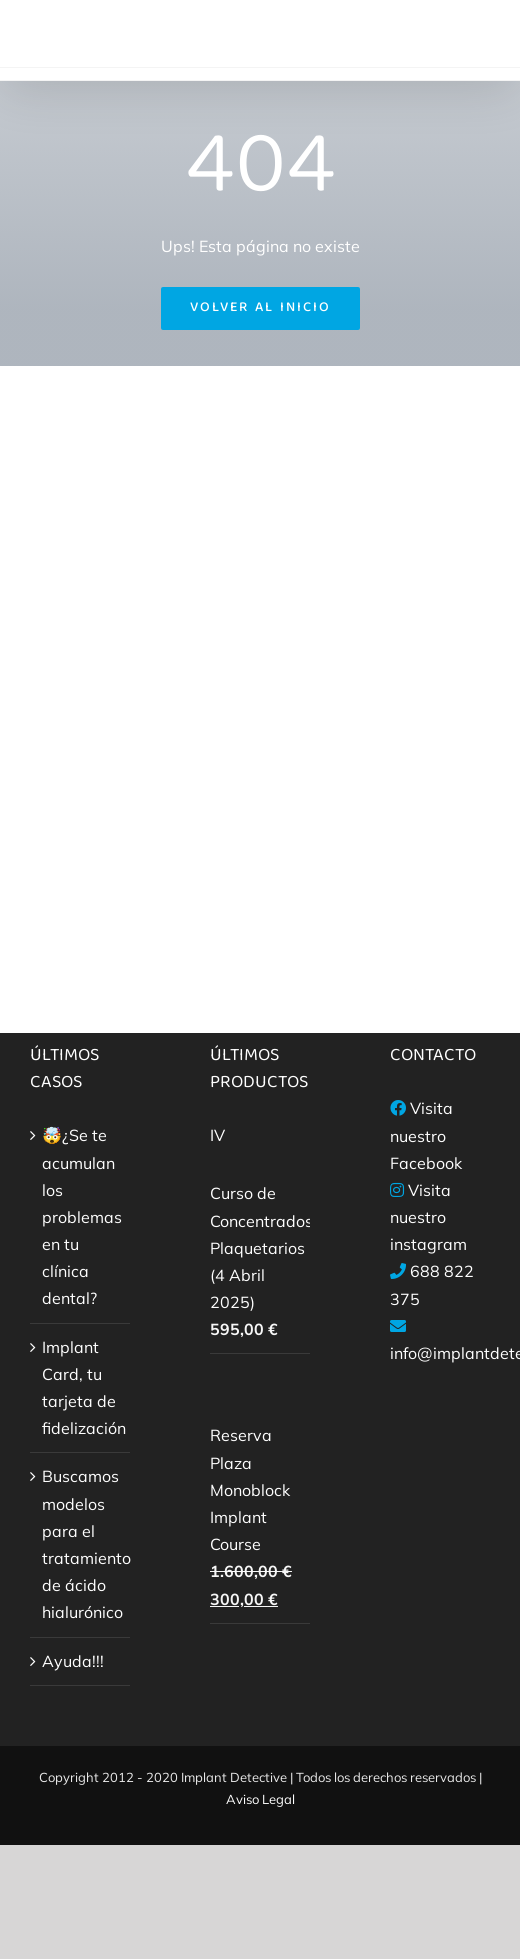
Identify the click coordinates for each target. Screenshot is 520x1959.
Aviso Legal (260, 1799)
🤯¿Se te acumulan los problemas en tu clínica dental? (81, 1216)
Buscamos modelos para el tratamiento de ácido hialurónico (81, 1544)
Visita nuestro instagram (428, 1217)
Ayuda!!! (73, 1661)
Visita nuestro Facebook (426, 1135)
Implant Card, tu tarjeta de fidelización (81, 1388)
